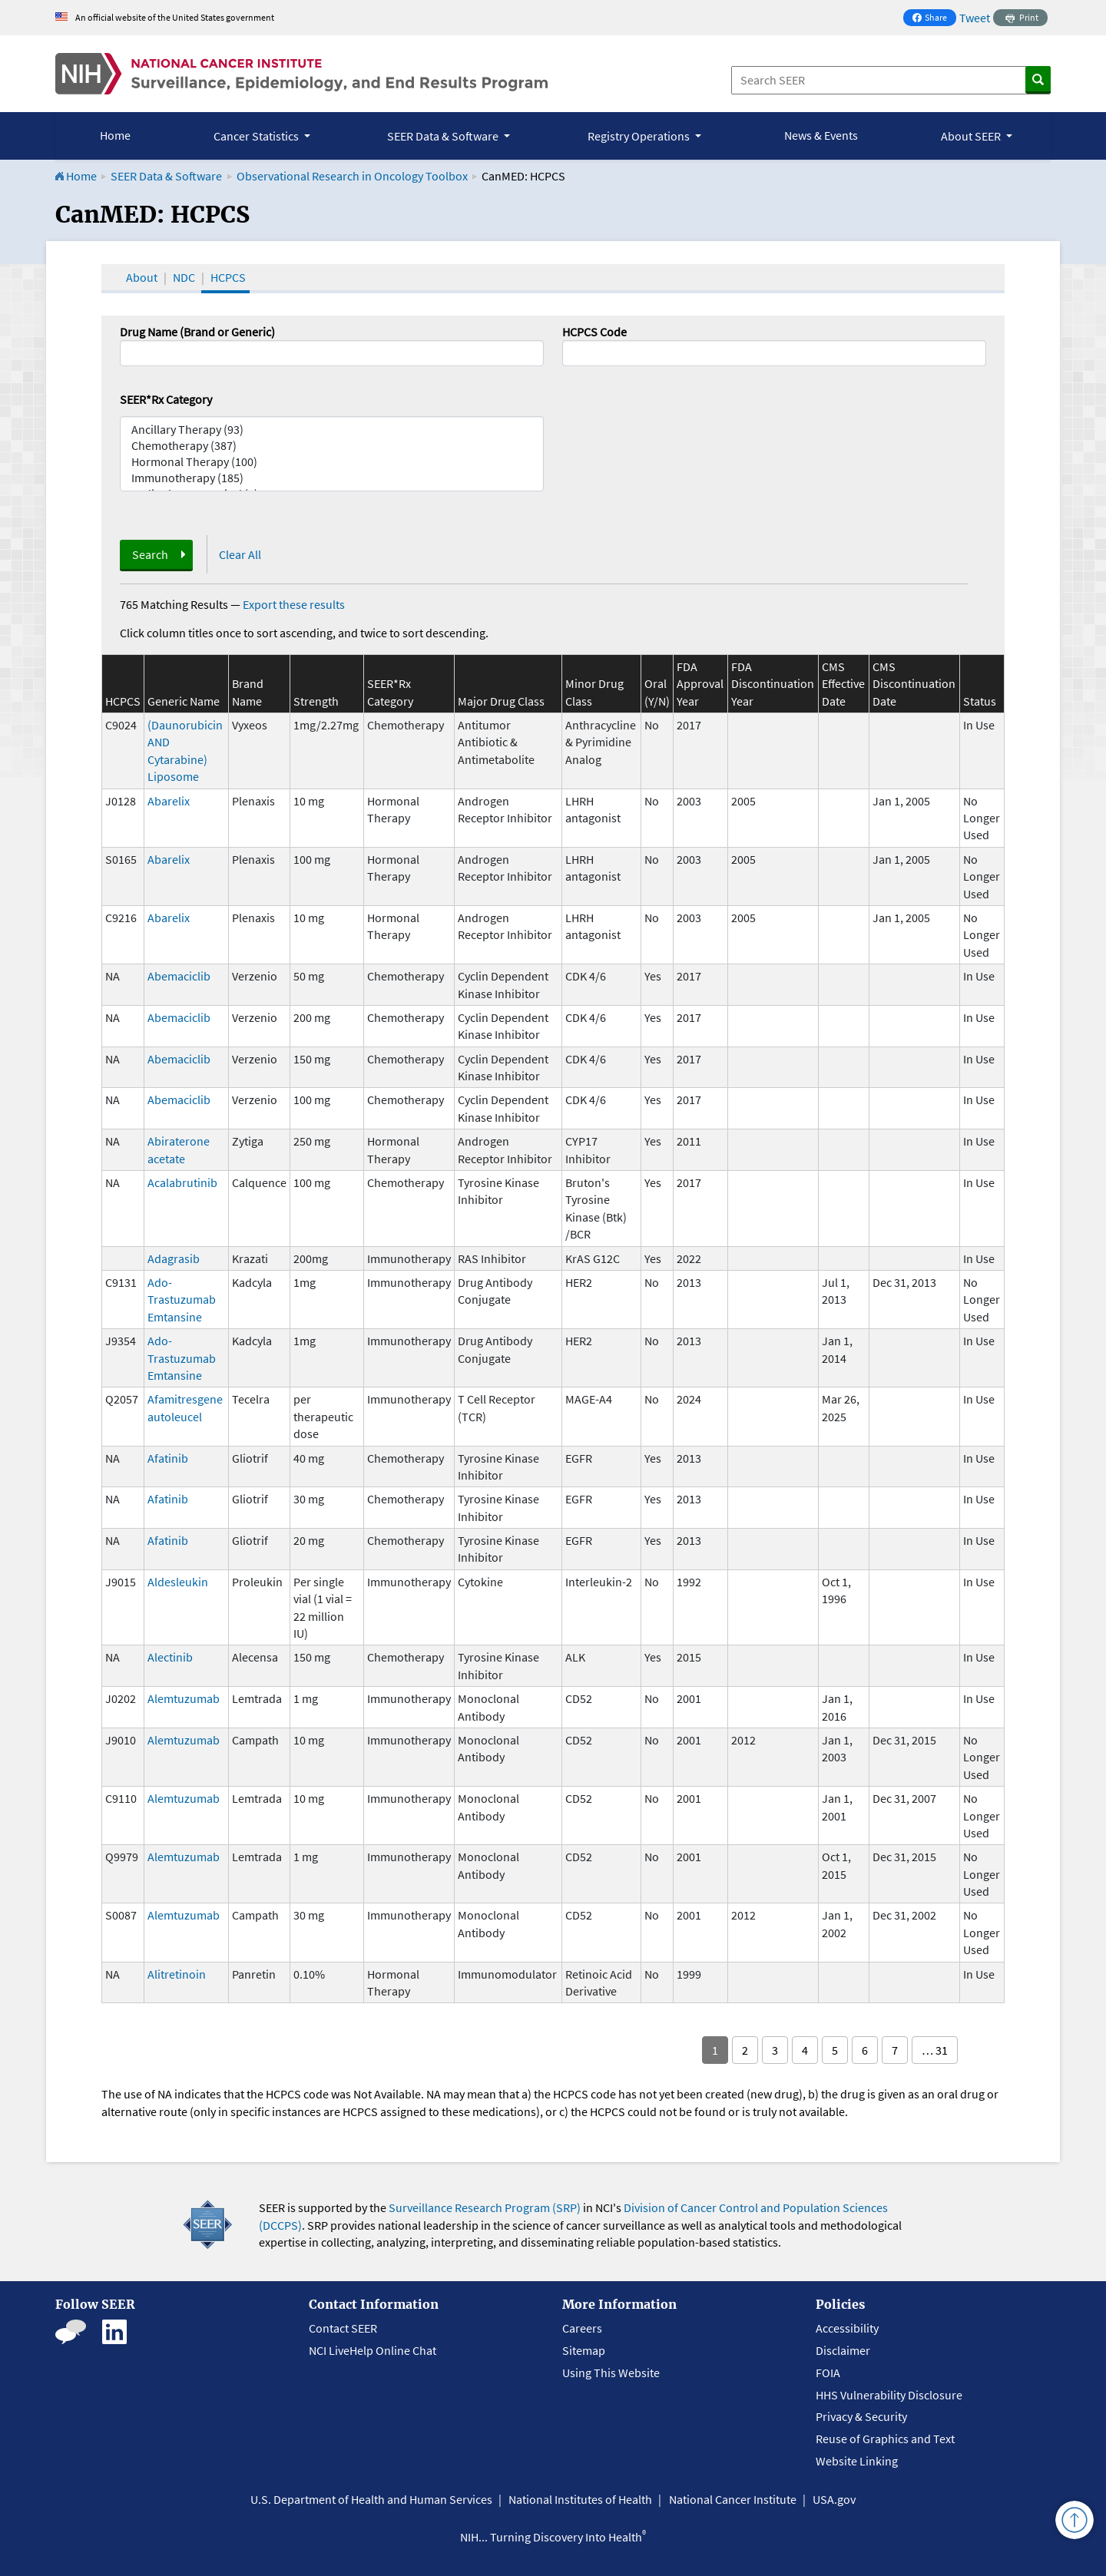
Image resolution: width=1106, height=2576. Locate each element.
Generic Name (183, 701)
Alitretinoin (176, 1974)
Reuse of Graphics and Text (885, 2438)
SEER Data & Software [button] (444, 136)
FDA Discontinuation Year (772, 684)
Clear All (240, 554)
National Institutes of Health (580, 2499)
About (141, 277)
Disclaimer (843, 2350)
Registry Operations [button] (640, 136)
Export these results (294, 604)
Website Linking (857, 2461)
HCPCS (228, 277)
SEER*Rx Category (166, 399)
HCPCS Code (594, 331)
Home (115, 135)
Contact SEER (343, 2328)
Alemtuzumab (183, 1698)
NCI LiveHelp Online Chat (372, 2350)
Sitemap (583, 2350)
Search (150, 554)
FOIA (828, 2372)
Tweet (974, 17)
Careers (582, 2328)
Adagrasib (173, 1258)
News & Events (821, 135)
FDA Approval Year (700, 684)
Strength (316, 701)
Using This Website (611, 2372)
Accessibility (847, 2328)
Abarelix (168, 801)
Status (979, 701)
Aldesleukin (177, 1581)
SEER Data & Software (166, 176)
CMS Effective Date (843, 684)
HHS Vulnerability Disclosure (889, 2394)
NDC (184, 277)
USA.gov (834, 2499)
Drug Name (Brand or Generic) (197, 331)
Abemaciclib (178, 976)
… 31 (935, 2050)
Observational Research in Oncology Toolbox (352, 176)
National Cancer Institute (732, 2499)
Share (934, 19)
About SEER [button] (972, 136)
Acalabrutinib (182, 1182)
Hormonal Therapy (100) (332, 462)
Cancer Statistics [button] (257, 136)
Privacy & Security (861, 2416)
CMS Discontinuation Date (914, 684)
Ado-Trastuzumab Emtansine (181, 1299)
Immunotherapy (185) (332, 478)
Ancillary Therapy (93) (332, 430)
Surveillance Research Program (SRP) (485, 2207)
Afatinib (167, 1458)
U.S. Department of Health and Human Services (371, 2499)
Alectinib (170, 1657)
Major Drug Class (501, 701)
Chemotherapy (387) (332, 446)
